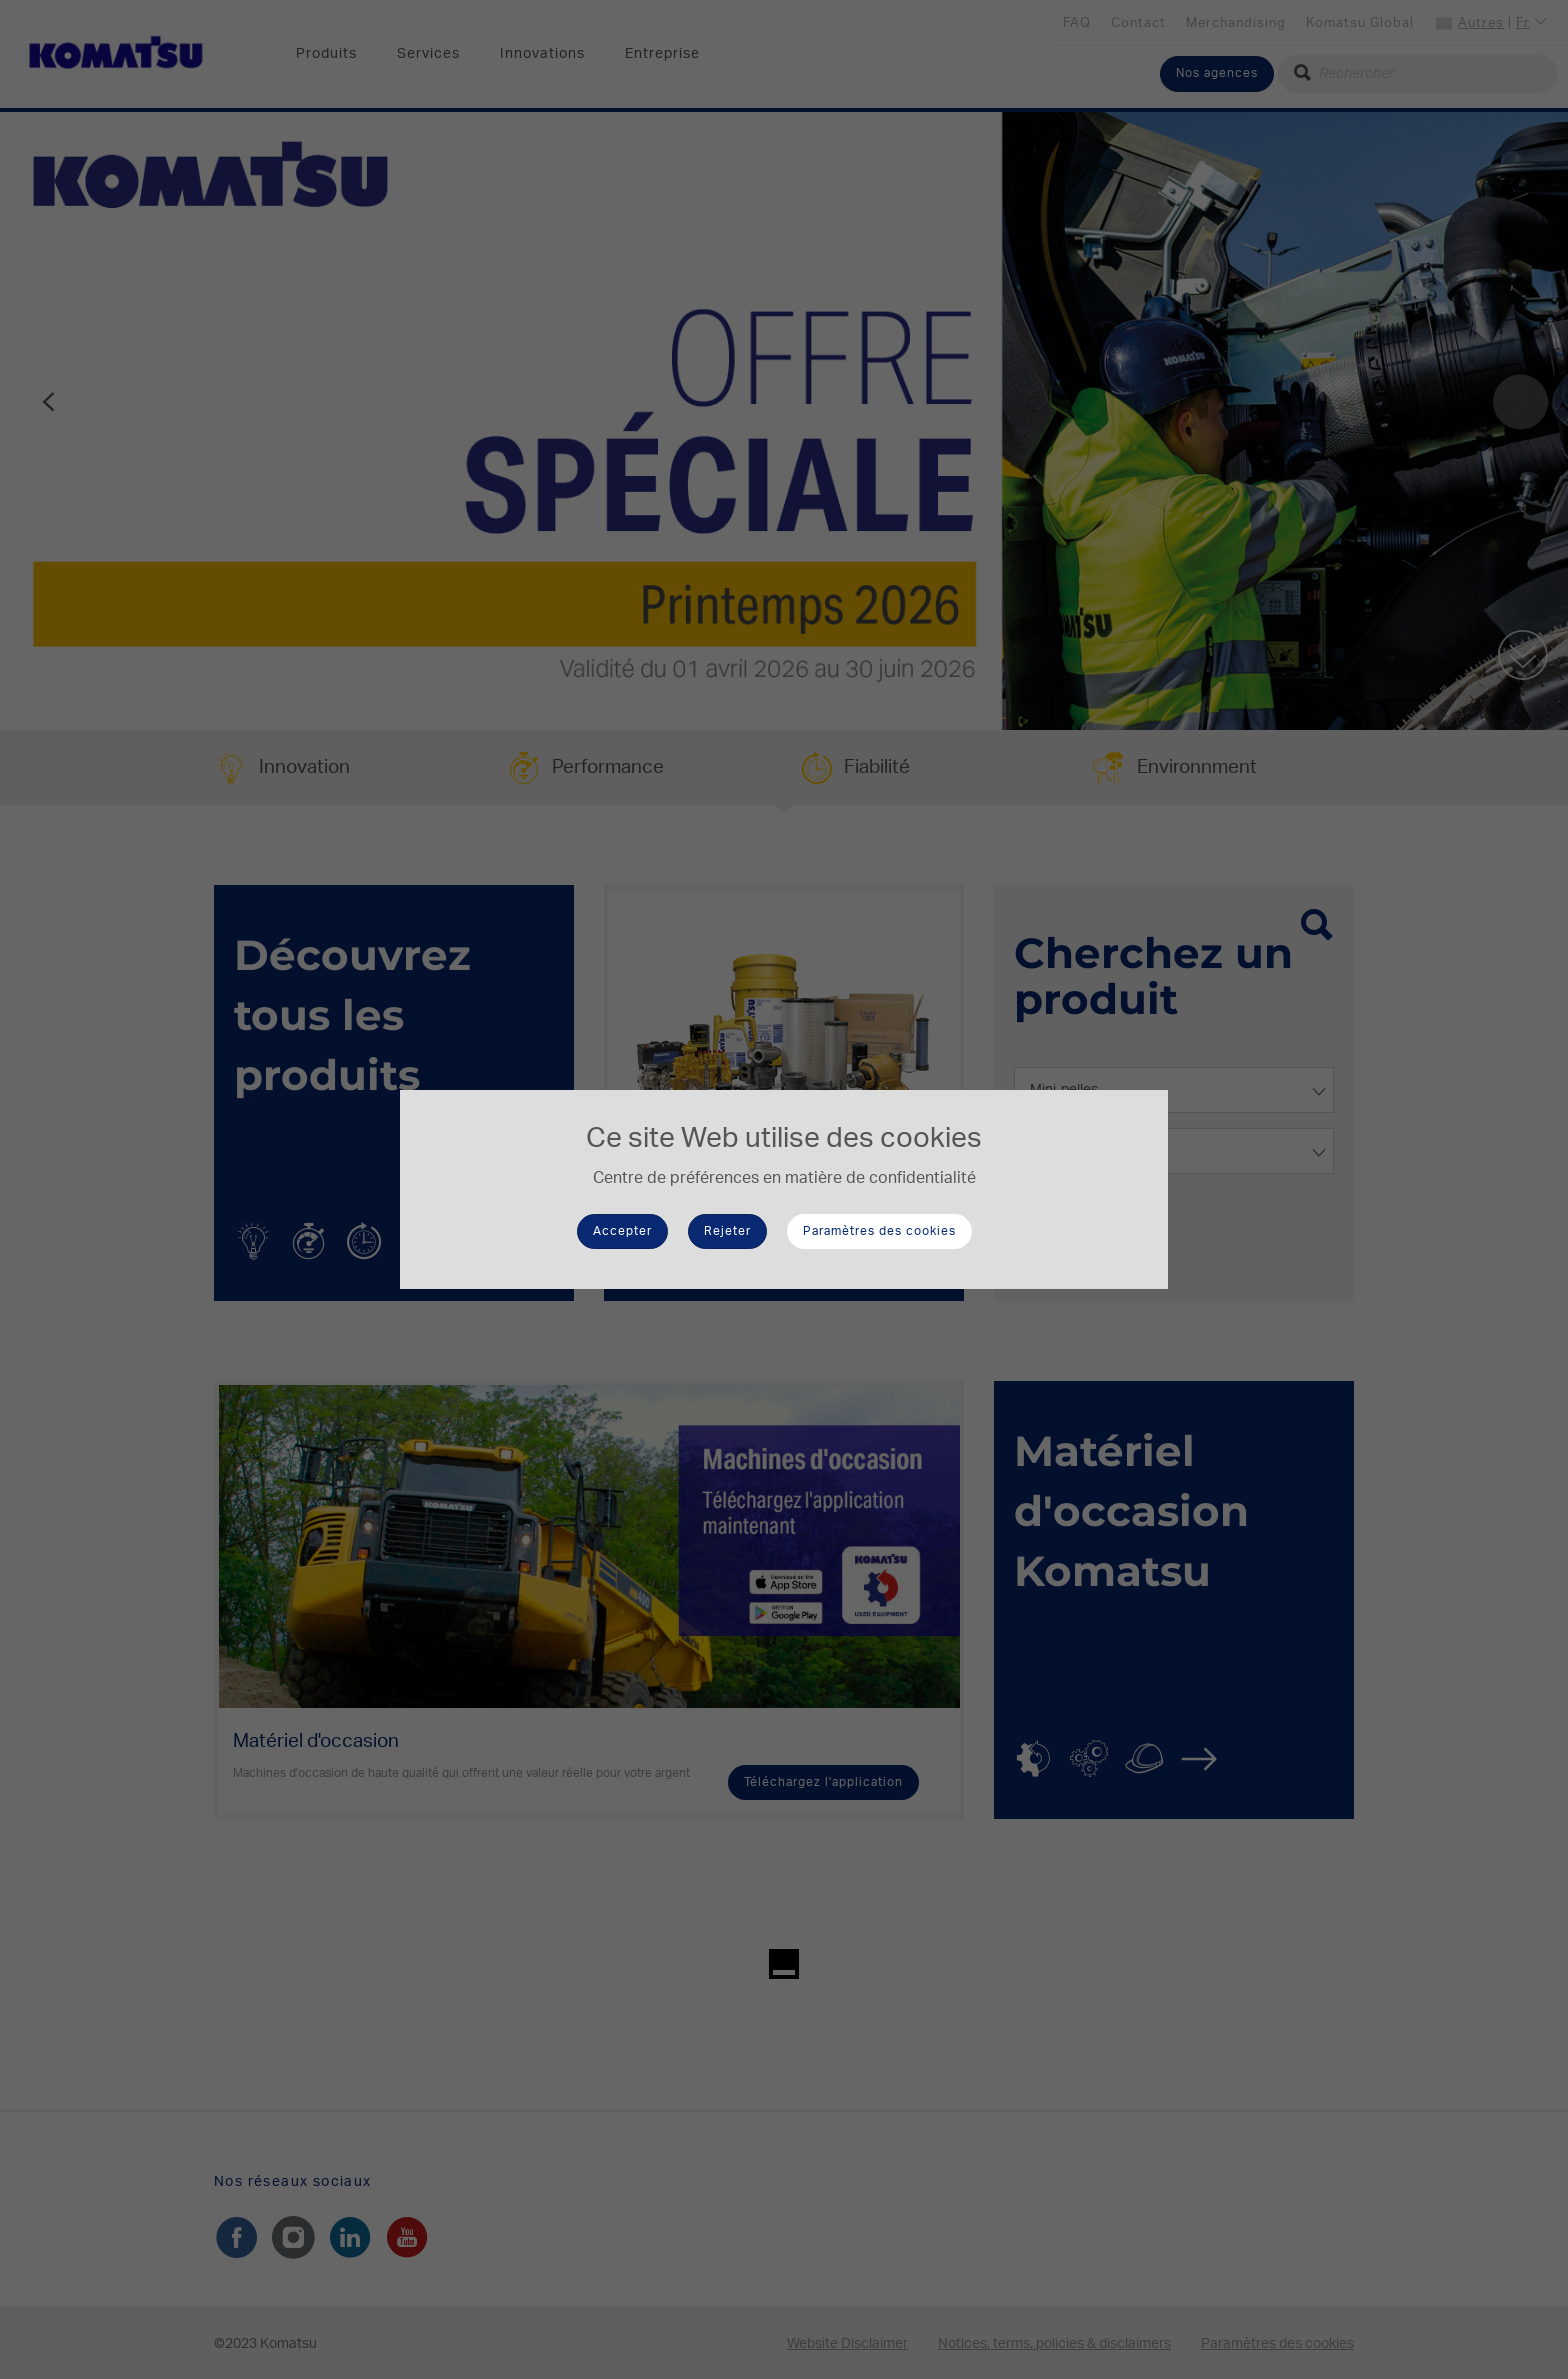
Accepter (622, 1231)
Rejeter (727, 1231)
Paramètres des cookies (879, 1231)
